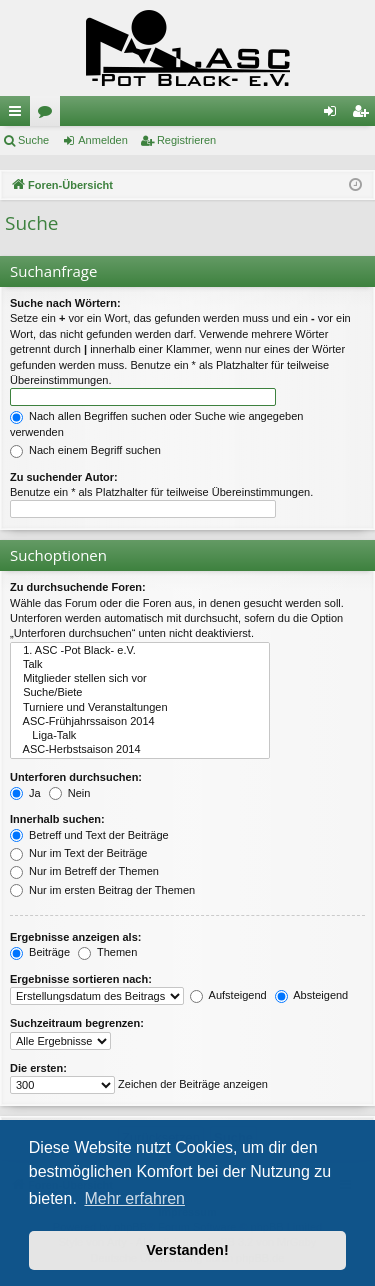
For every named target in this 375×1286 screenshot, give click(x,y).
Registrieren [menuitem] (364, 115)
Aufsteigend (228, 995)
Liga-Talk (140, 736)
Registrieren (186, 140)
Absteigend (312, 995)
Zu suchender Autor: (64, 477)
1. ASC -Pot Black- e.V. (140, 651)
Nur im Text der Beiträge (78, 853)
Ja (25, 793)
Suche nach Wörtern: (65, 303)
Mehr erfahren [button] (134, 1198)
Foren (49, 115)
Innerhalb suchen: (57, 819)
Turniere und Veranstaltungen (140, 708)
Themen (107, 952)
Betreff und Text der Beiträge (89, 835)
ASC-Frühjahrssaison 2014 (140, 722)
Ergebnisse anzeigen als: (75, 937)
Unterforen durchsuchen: (76, 777)
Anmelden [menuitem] (334, 115)
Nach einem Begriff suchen (85, 450)
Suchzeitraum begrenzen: (77, 1023)
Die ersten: (38, 1068)
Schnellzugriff (19, 115)
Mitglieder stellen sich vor (140, 679)
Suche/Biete (140, 693)
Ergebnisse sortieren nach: (81, 979)
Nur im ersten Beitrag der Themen (102, 890)
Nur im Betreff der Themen (84, 871)
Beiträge (40, 952)
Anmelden (103, 140)
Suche (33, 140)
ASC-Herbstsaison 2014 (140, 750)
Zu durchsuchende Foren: (78, 587)
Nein (70, 793)
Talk (140, 665)
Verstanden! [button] (187, 1250)
